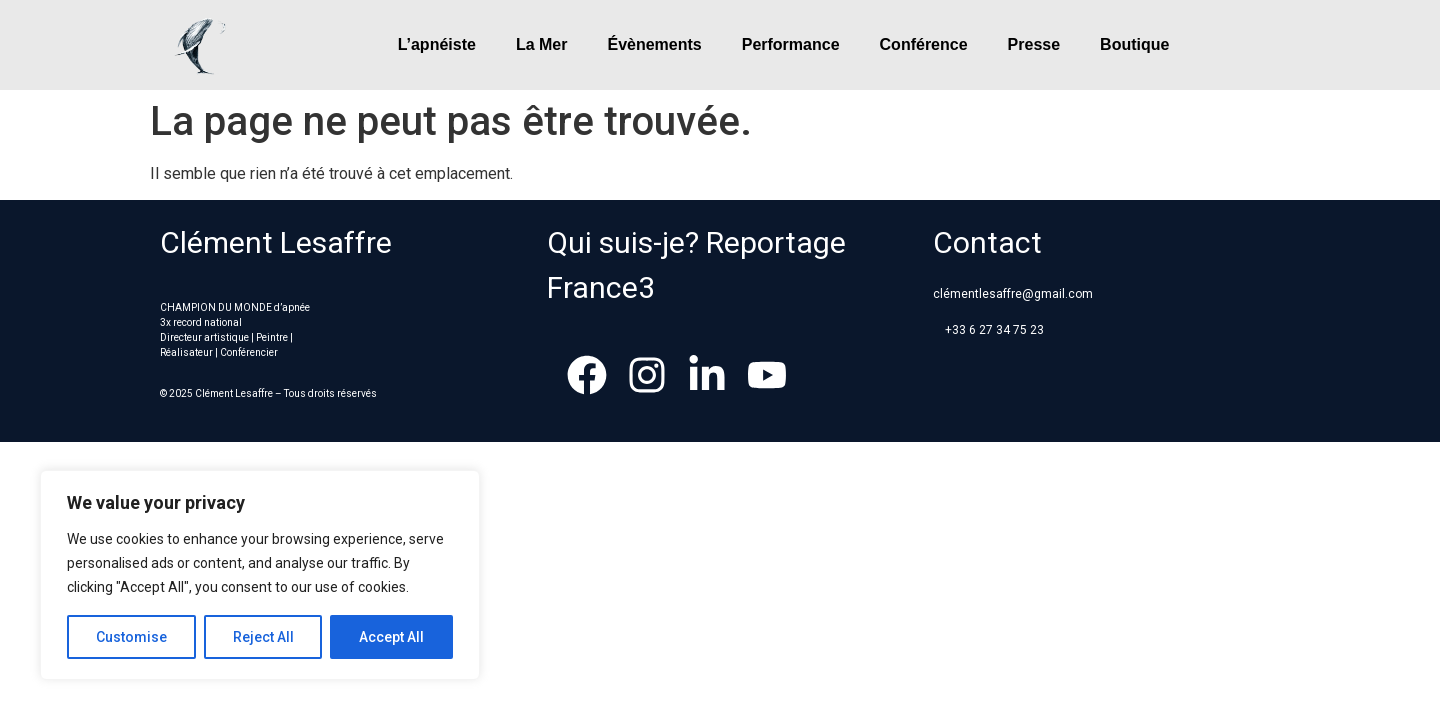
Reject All (263, 637)
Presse (1034, 44)
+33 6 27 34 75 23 (994, 330)
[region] (260, 575)
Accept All (391, 637)
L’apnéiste (437, 44)
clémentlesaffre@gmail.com (1013, 294)
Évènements (654, 44)
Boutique (1134, 44)
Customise (131, 637)
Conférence (924, 44)
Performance (791, 44)
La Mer (542, 44)
